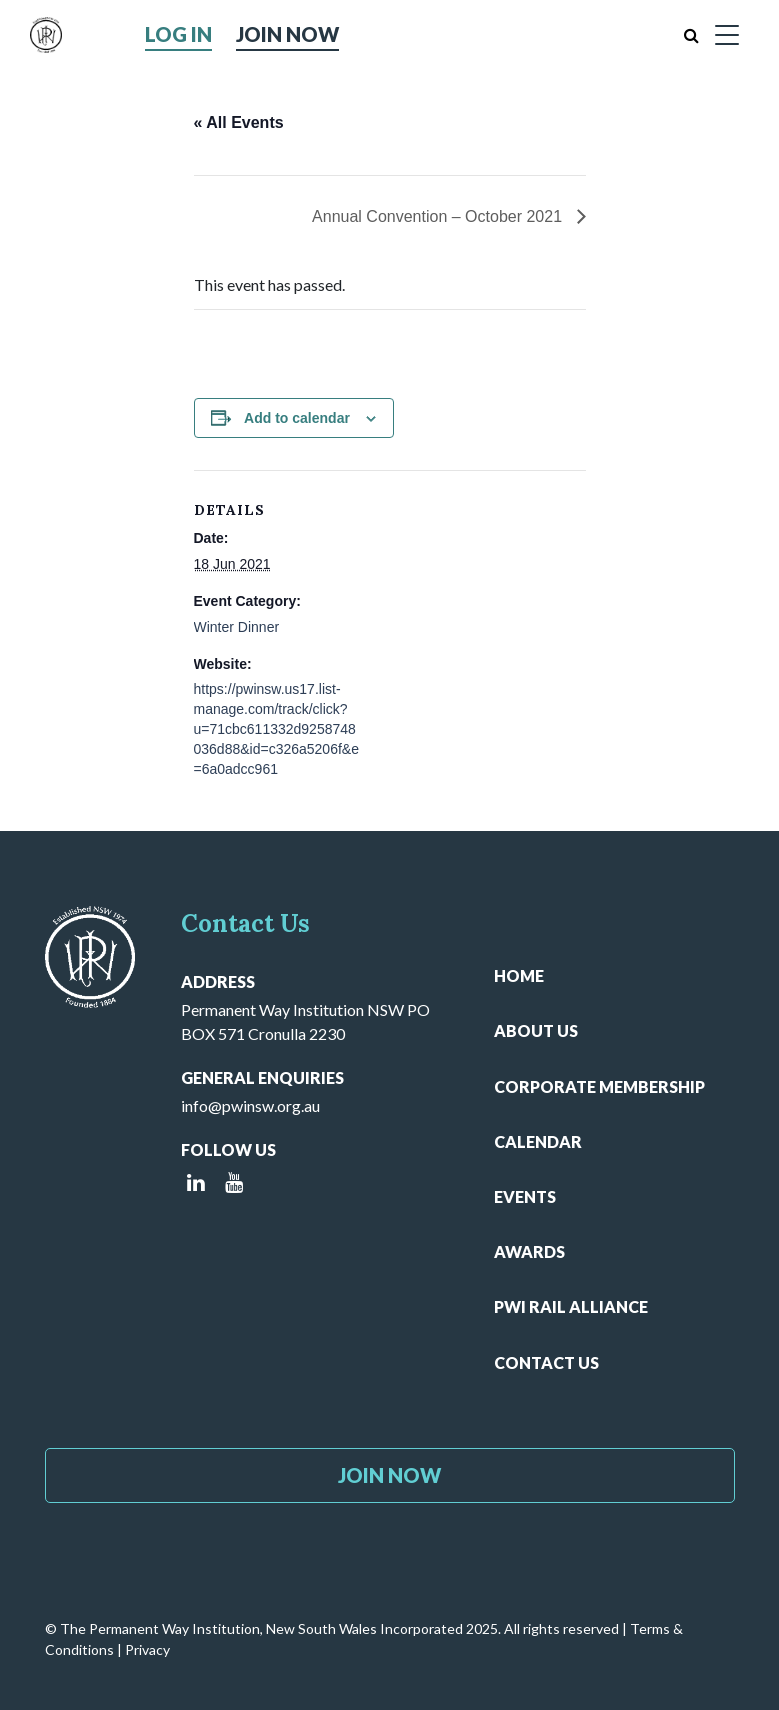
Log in (178, 34)
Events (525, 1196)
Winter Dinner (237, 627)
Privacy (147, 1649)
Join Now (287, 34)
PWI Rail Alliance (571, 1306)
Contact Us (546, 1362)
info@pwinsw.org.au (250, 1105)
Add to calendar (297, 418)
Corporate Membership (599, 1086)
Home (519, 975)
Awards (529, 1251)
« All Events (239, 122)
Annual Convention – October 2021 (439, 216)
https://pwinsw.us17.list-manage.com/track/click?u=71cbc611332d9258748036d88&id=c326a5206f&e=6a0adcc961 (276, 729)
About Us (536, 1030)
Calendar (538, 1141)
